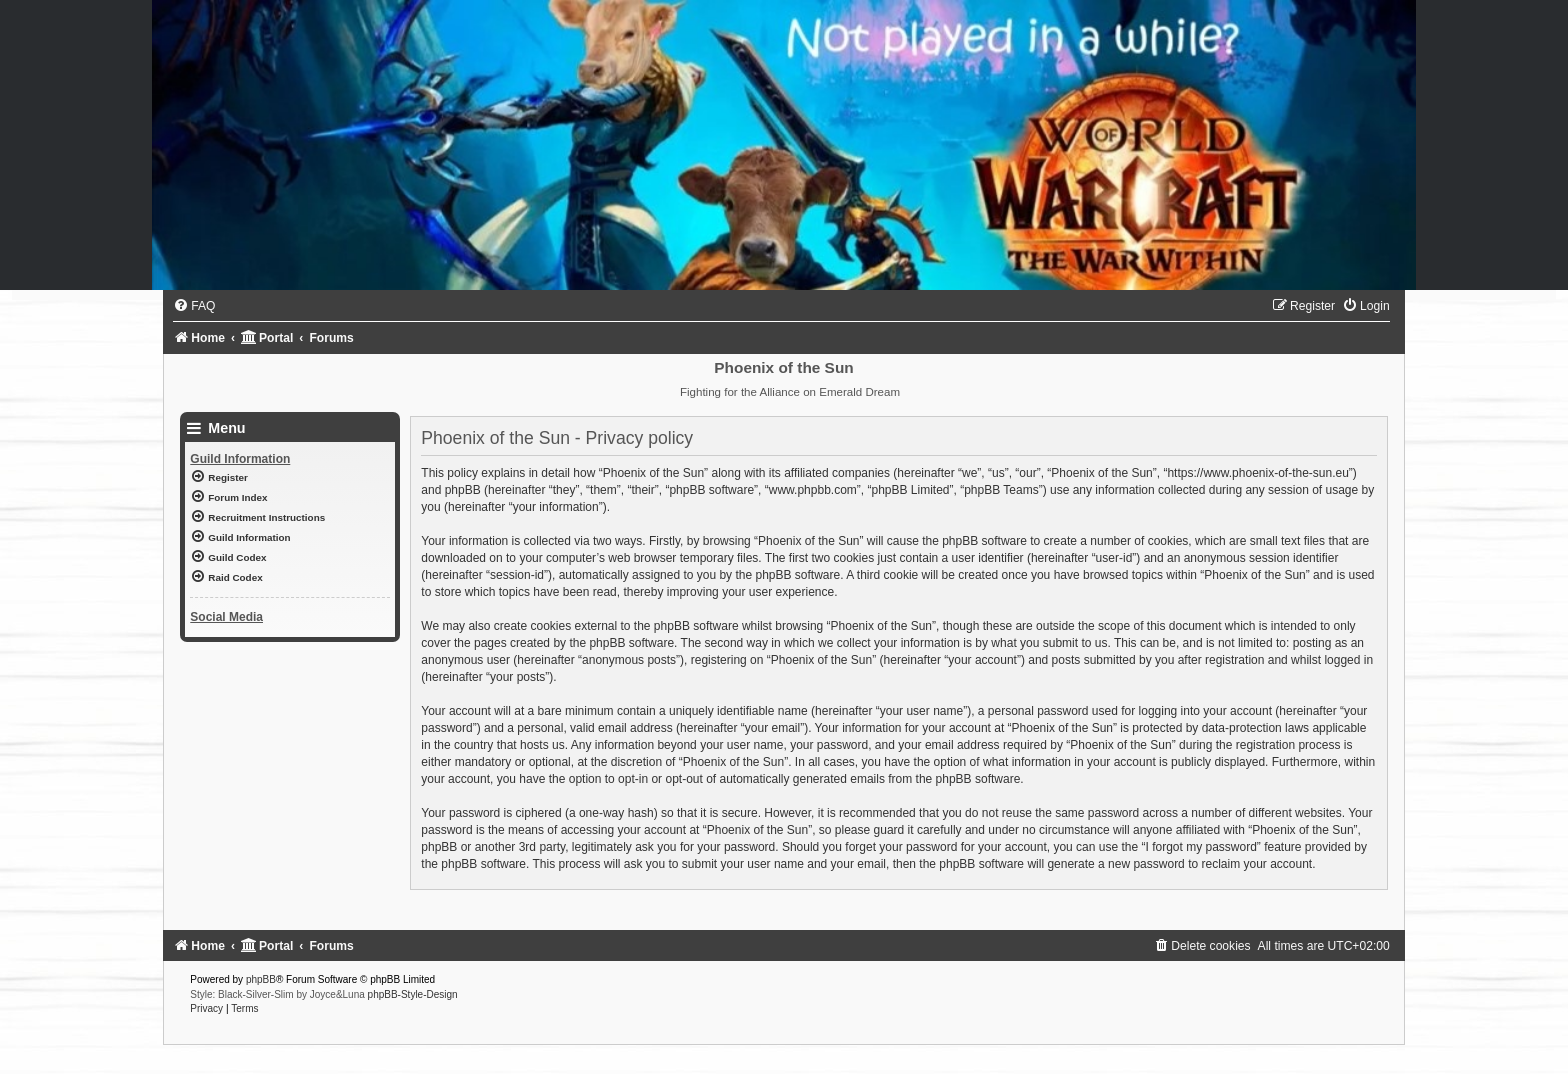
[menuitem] (194, 306)
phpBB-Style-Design (413, 994)
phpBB (261, 979)
